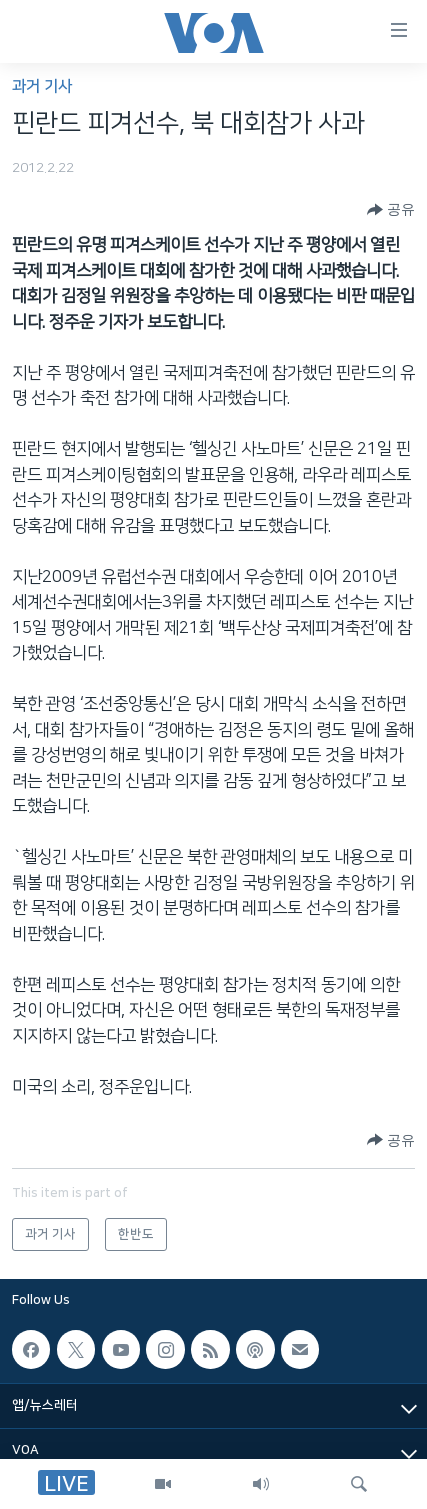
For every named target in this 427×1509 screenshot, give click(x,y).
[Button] (391, 210)
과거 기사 (42, 86)
